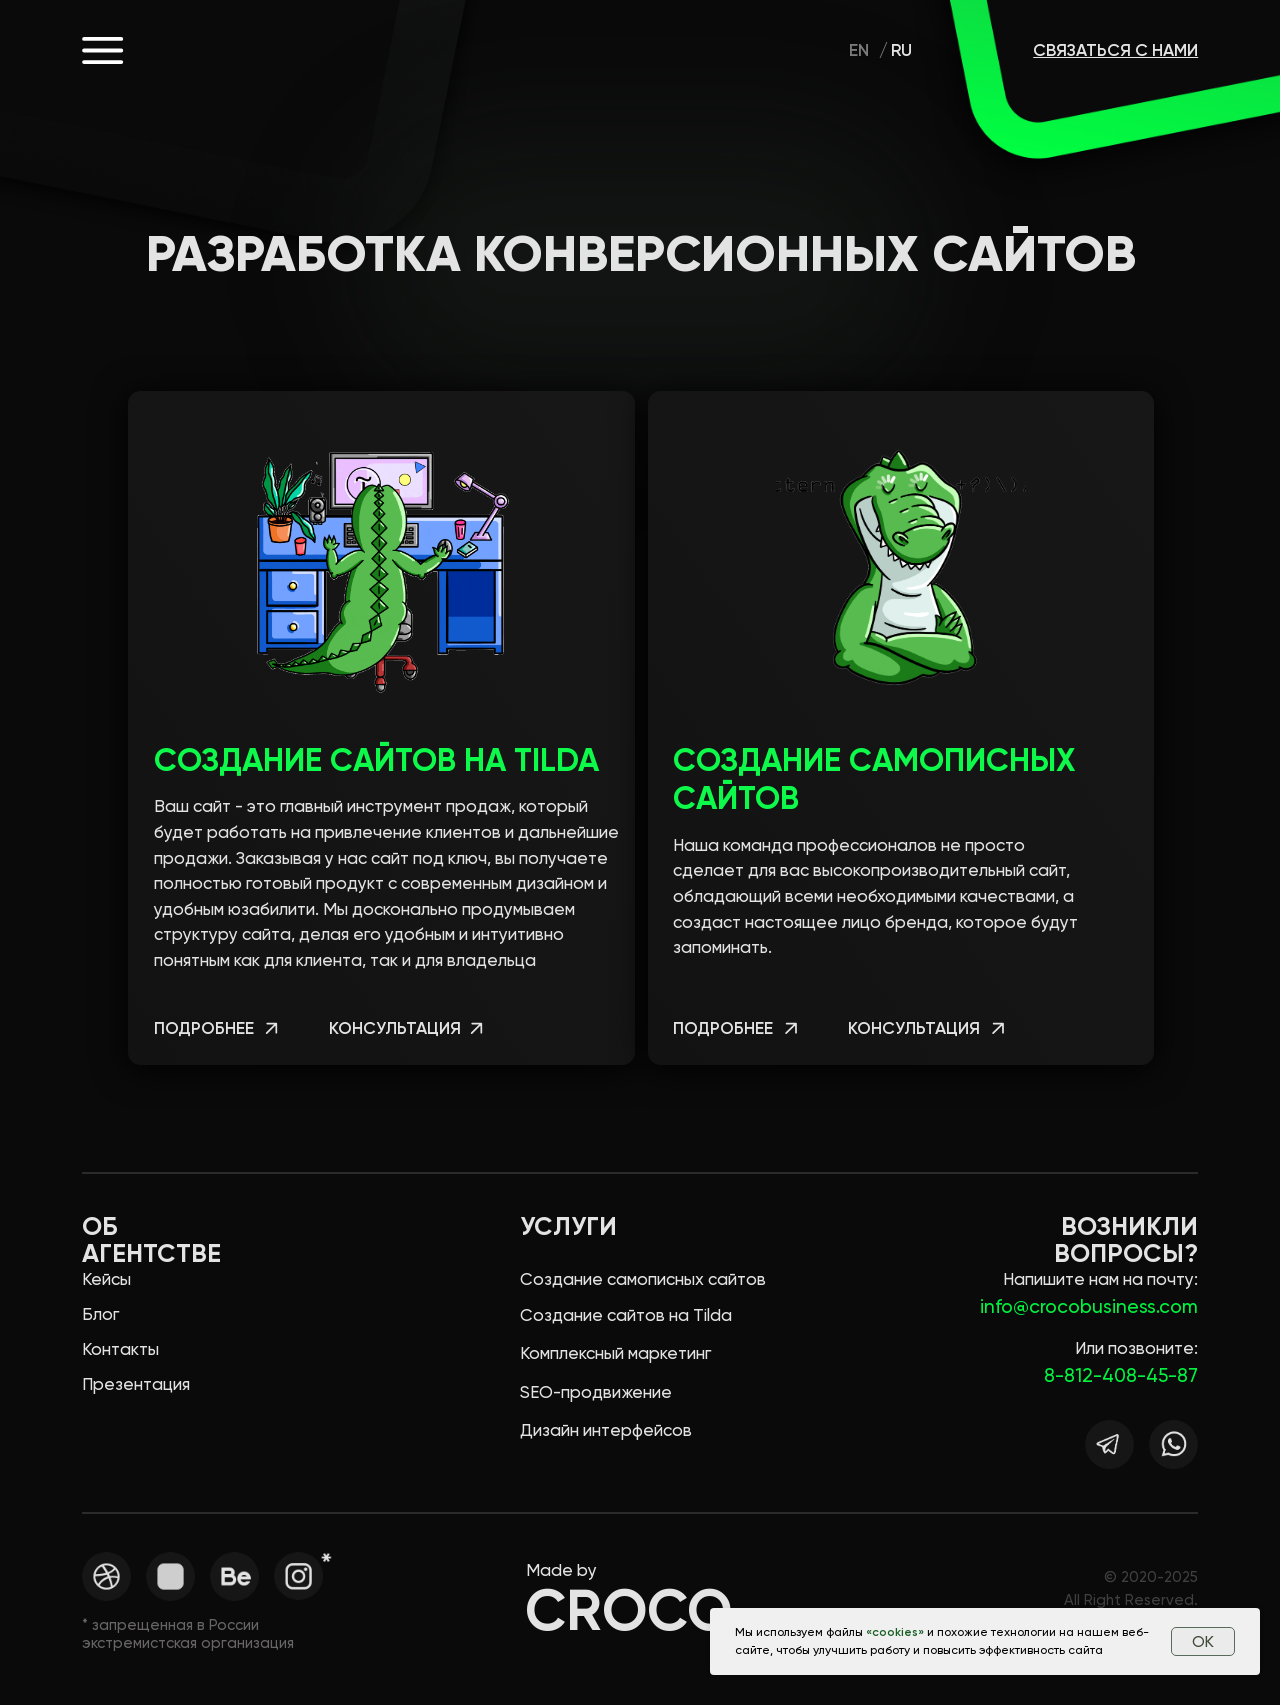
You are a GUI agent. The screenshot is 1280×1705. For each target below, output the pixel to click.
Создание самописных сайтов (643, 1279)
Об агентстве (151, 1240)
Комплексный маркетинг (615, 1353)
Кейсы (106, 1279)
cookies (895, 1632)
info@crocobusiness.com (1089, 1306)
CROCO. (250, 49)
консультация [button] (395, 1028)
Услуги (568, 1226)
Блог (100, 1314)
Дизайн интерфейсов (606, 1430)
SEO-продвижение (596, 1392)
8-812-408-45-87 (1121, 1375)
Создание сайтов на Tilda (376, 760)
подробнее (204, 1028)
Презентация (136, 1384)
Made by (561, 1570)
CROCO (628, 1610)
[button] (475, 1030)
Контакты (120, 1349)
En (859, 50)
